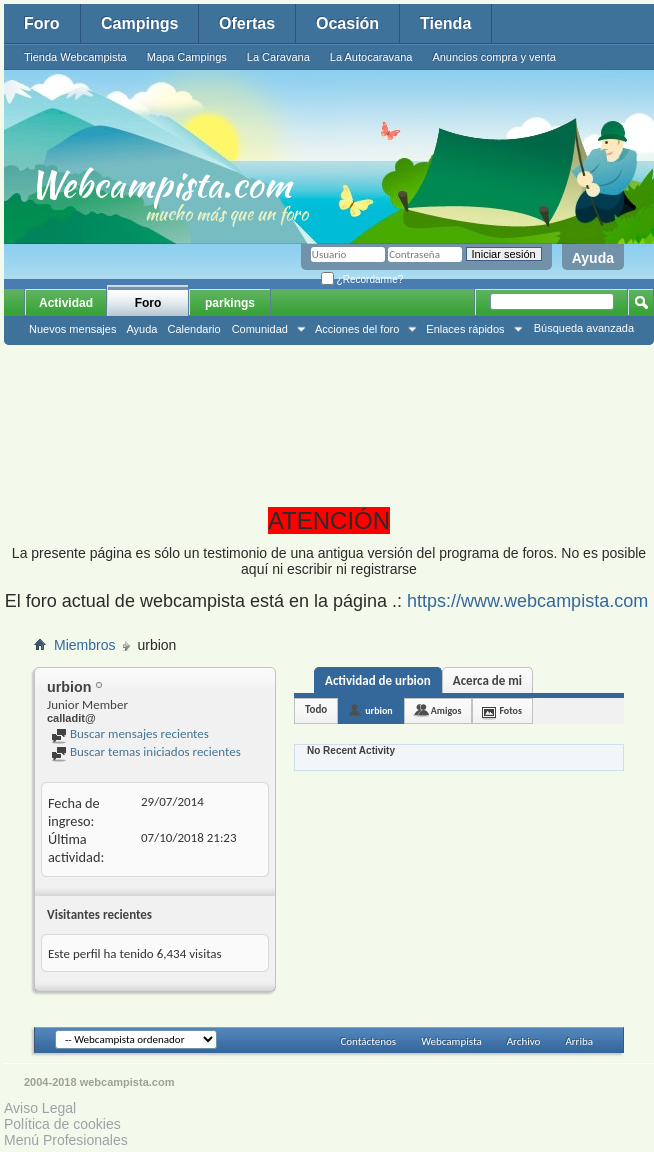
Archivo (524, 1041)
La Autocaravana (371, 57)
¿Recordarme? (362, 279)
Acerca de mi (487, 680)
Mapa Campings (187, 57)
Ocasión (347, 23)
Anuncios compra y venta (494, 57)
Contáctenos (368, 1041)
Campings (139, 23)
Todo (316, 709)
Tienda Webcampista (75, 57)
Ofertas (247, 23)
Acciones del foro (357, 329)
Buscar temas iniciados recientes (146, 751)
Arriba (579, 1041)
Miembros (84, 645)
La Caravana (278, 57)
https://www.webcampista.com (527, 601)
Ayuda (593, 258)
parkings (230, 303)
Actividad (66, 303)
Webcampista (451, 1041)
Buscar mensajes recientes (130, 733)
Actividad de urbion (378, 680)
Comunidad (260, 329)
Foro (42, 23)
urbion (379, 710)
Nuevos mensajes (72, 329)
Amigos (446, 710)
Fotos (510, 710)
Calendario (193, 329)
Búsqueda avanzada (584, 328)
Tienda (445, 23)
